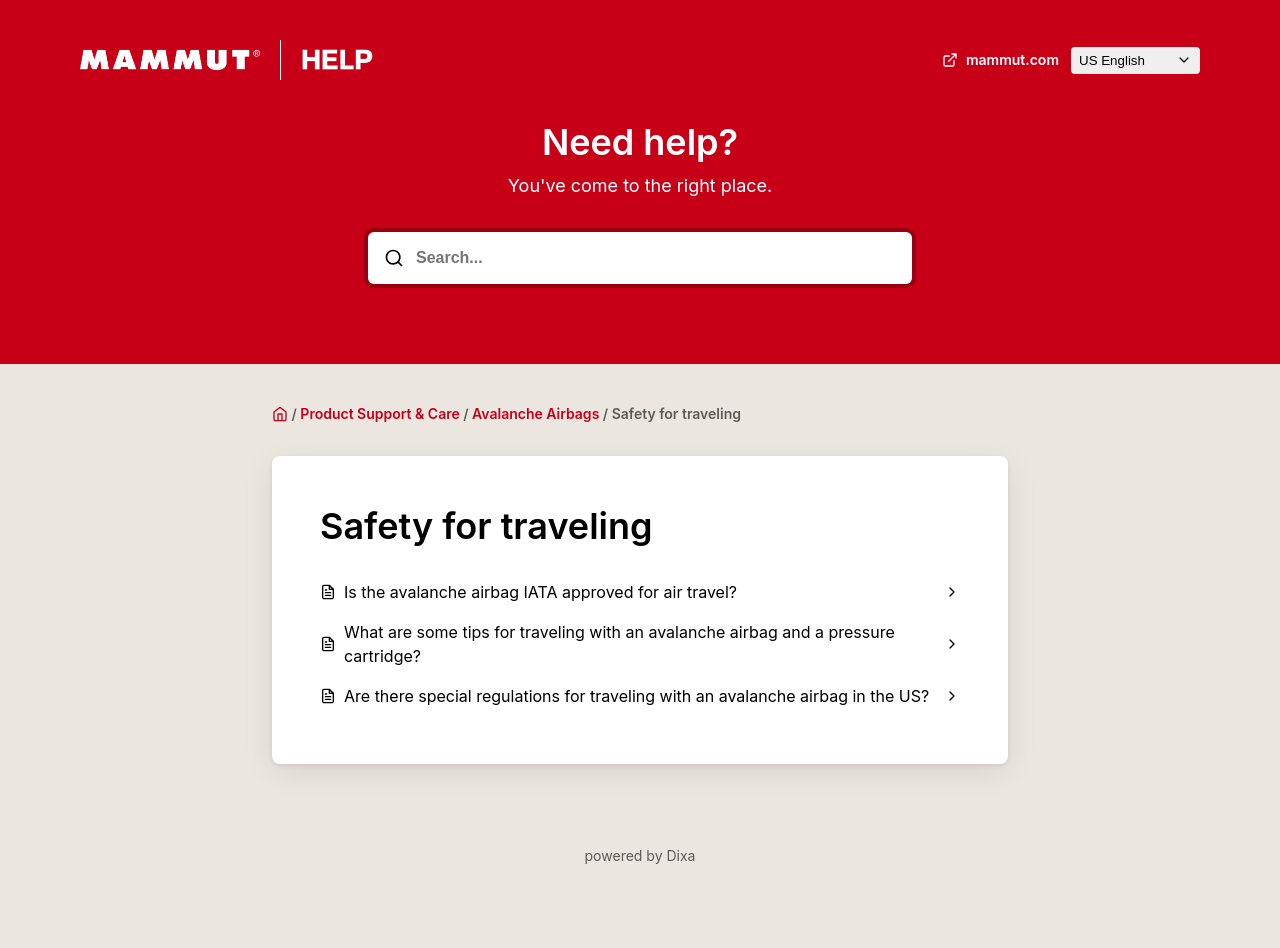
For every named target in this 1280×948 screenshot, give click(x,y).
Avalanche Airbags (535, 413)
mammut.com (998, 60)
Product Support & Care (379, 413)
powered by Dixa (640, 855)
